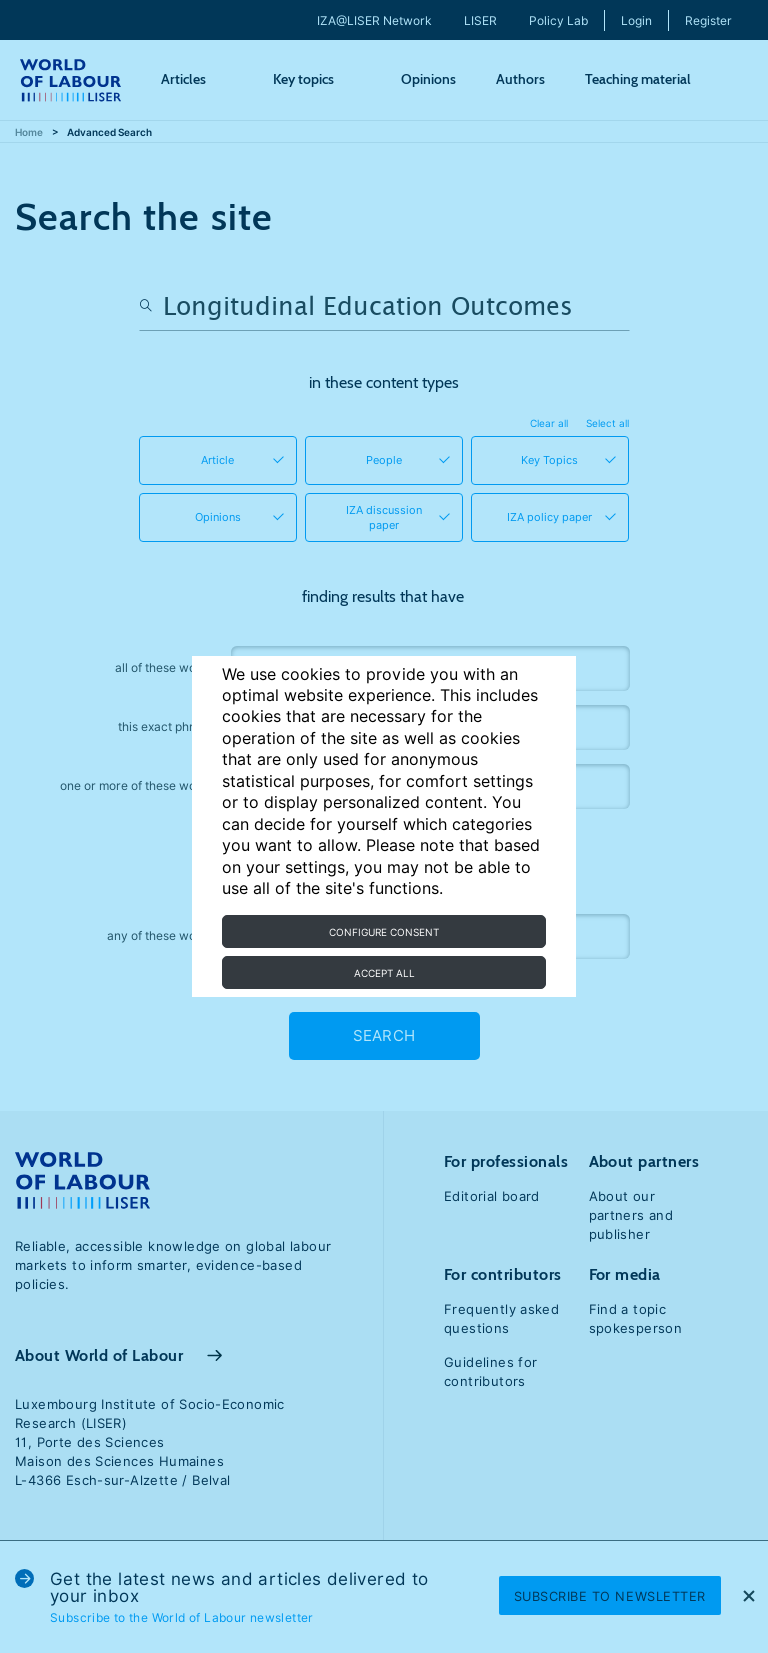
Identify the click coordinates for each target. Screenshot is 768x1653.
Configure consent (384, 932)
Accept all (384, 973)
